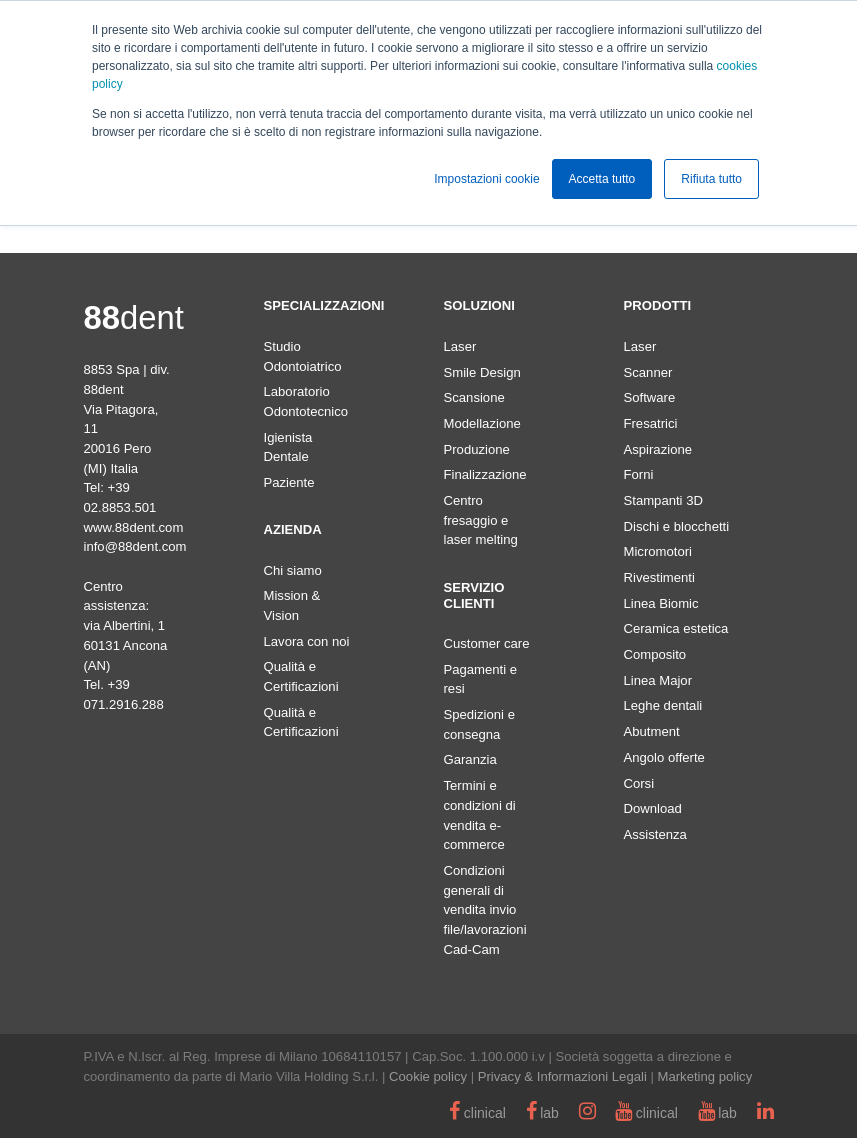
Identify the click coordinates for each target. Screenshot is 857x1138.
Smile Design (482, 372)
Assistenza (655, 834)
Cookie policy (428, 1076)
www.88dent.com (134, 527)
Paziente (289, 482)
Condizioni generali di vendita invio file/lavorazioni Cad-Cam (485, 910)
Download (653, 808)
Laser (460, 346)
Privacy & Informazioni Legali (562, 1076)
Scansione (474, 397)
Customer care (487, 643)
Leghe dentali (663, 705)
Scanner (648, 372)
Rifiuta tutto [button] (711, 179)
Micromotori (658, 551)
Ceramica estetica (676, 628)
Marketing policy (705, 1076)
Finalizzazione (485, 474)
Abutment (652, 731)
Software (650, 397)
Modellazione (482, 423)
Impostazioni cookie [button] (486, 179)
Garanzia (470, 759)
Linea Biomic (661, 603)
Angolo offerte (664, 757)
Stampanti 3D (663, 500)
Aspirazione (658, 449)
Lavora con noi (307, 641)
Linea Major (658, 680)
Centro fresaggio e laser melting (481, 520)
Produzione (477, 449)
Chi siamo (293, 570)
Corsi (639, 783)
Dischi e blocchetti (677, 526)
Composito (655, 654)
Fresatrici (651, 423)
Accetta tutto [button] (602, 179)
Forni (639, 474)
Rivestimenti (659, 577)
